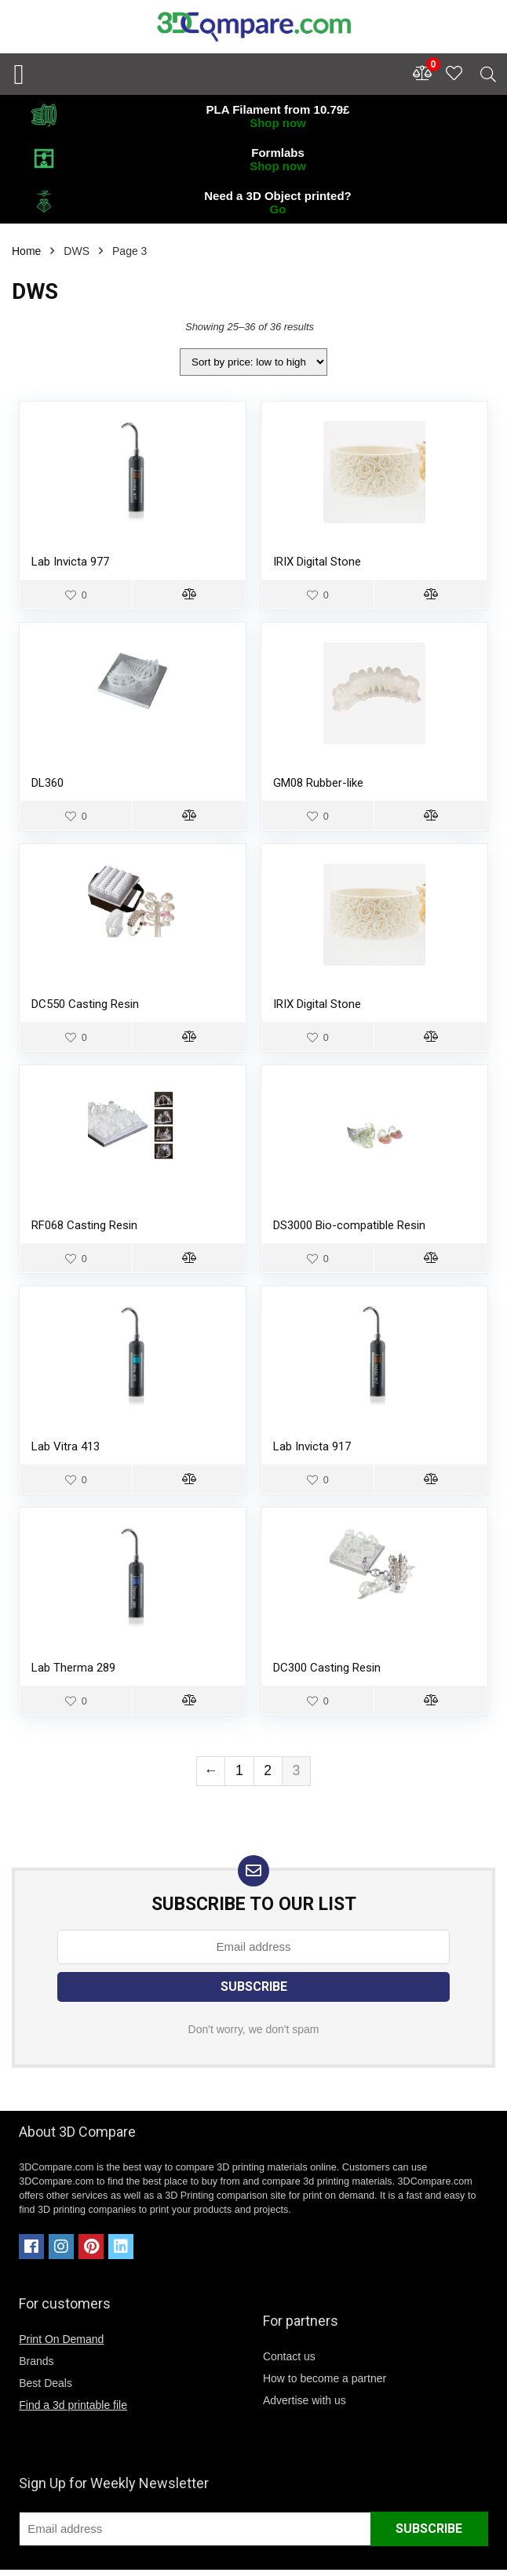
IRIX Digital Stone (317, 562)
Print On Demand (61, 2339)
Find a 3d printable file (73, 2405)
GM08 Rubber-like (318, 783)
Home (26, 251)
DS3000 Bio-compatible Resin (349, 1225)
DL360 (47, 783)
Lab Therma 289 (73, 1668)
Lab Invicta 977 (70, 562)
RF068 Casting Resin (84, 1225)
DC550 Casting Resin (85, 1004)
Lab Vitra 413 (65, 1446)
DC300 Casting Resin (327, 1668)
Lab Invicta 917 (312, 1446)
